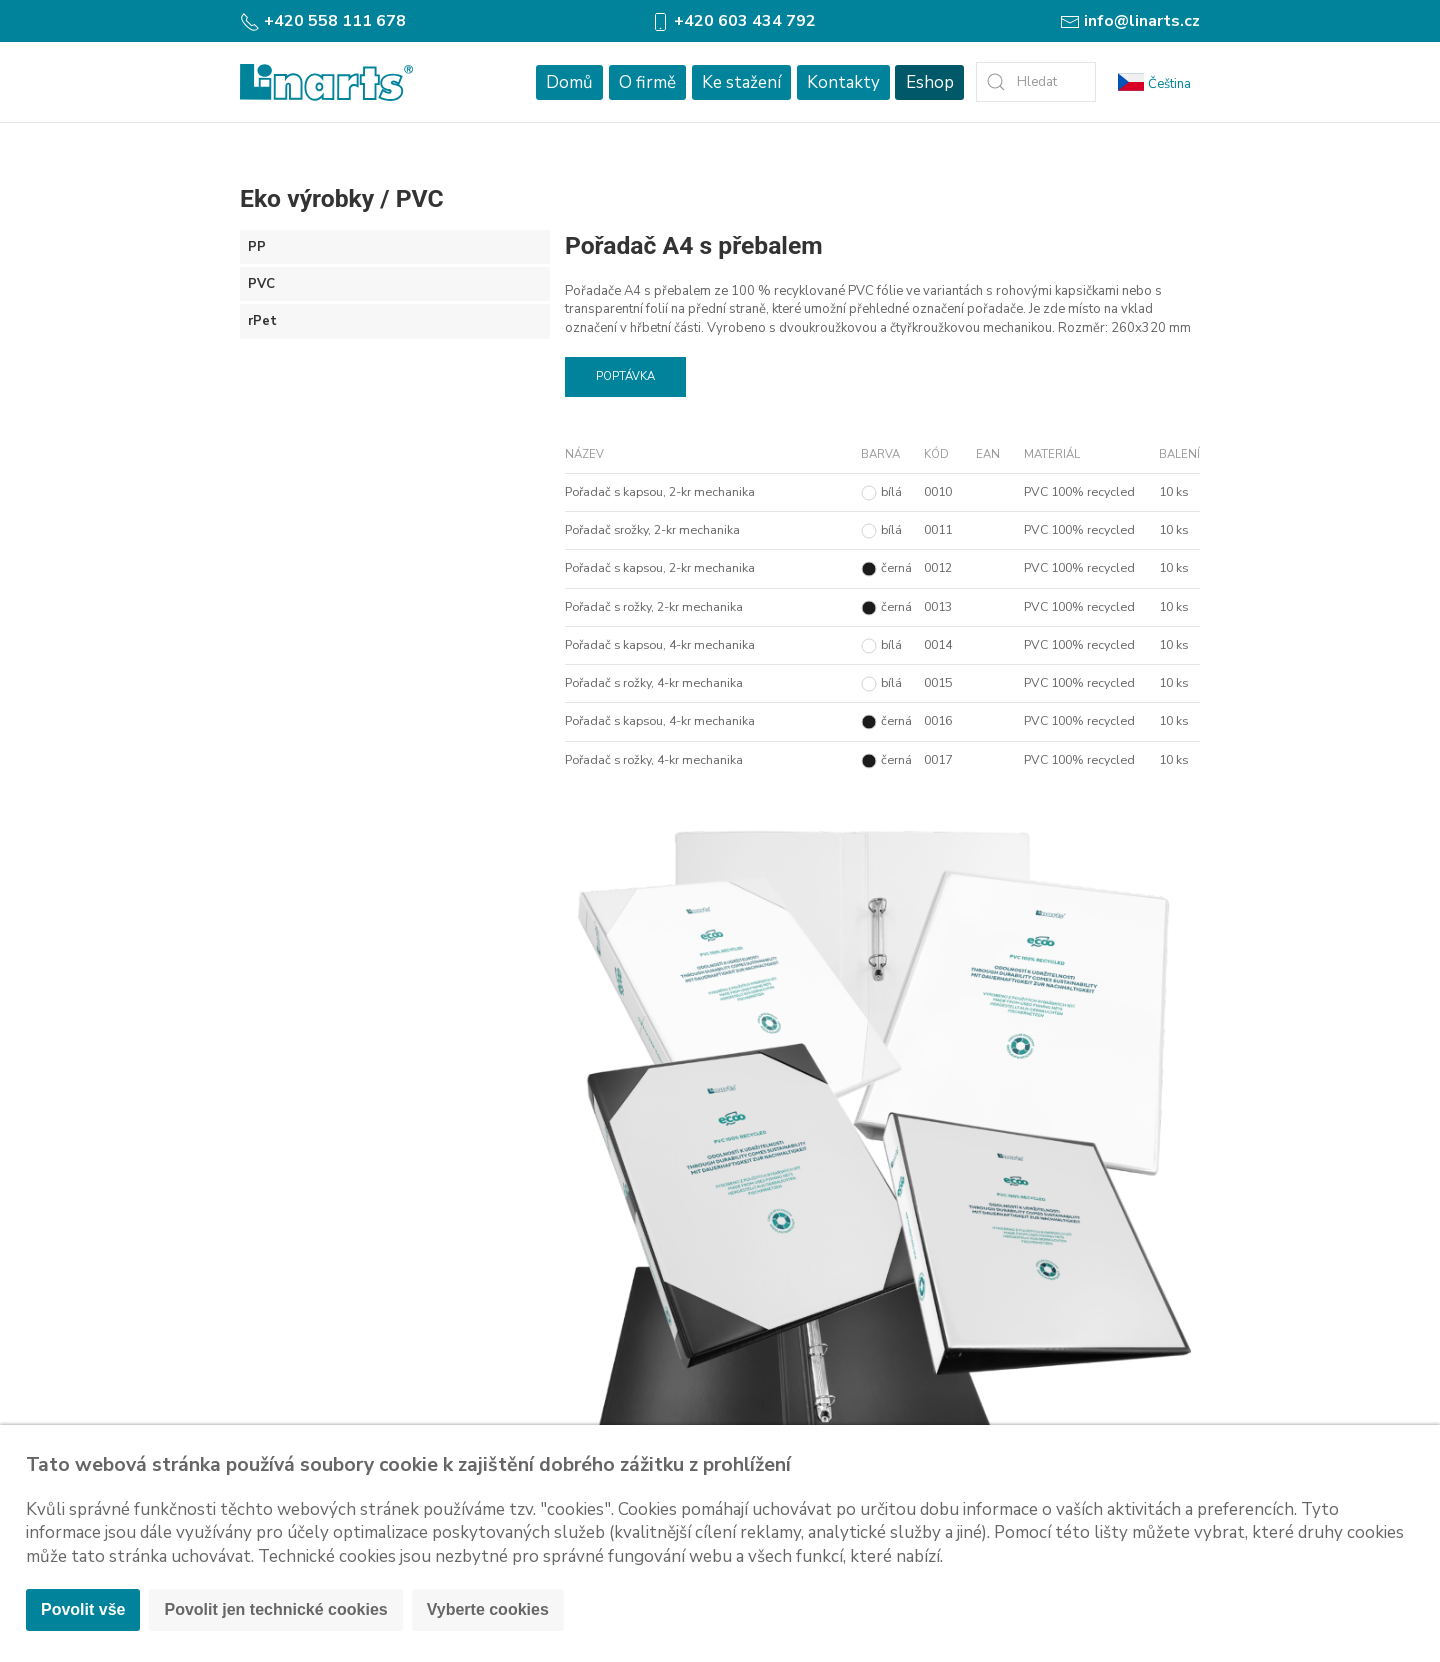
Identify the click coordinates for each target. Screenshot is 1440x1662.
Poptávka (625, 376)
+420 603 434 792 (733, 21)
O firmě (647, 82)
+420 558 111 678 (323, 21)
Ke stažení (741, 82)
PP (257, 247)
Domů (569, 82)
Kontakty (843, 82)
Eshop (930, 82)
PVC (420, 198)
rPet (262, 321)
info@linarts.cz (1130, 21)
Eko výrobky (307, 198)
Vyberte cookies (488, 1609)
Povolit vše (83, 1609)
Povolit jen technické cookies (275, 1609)
